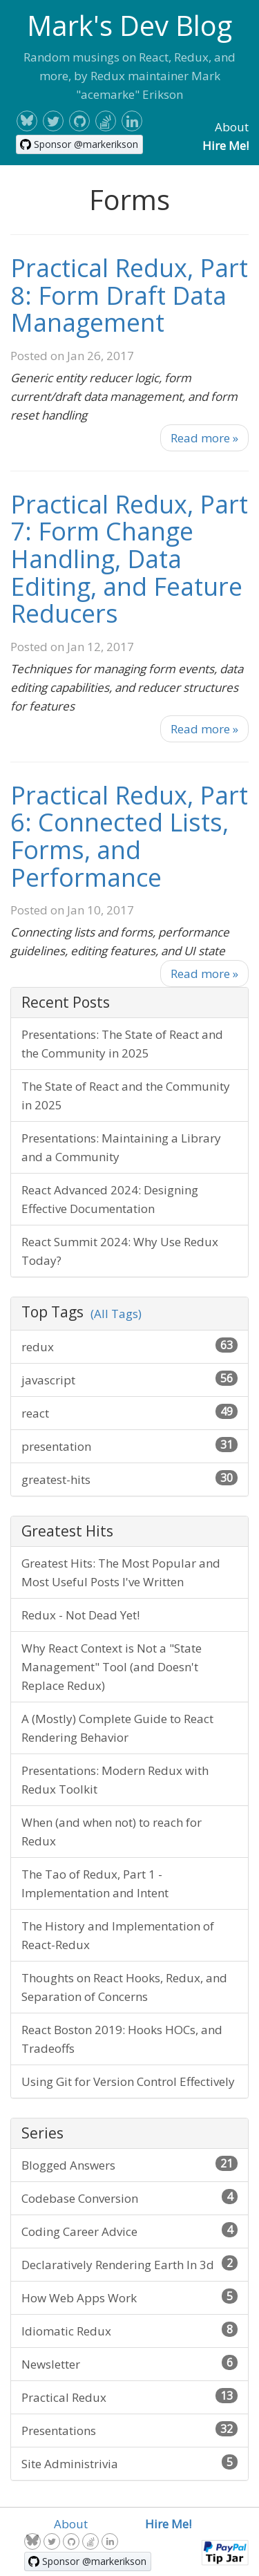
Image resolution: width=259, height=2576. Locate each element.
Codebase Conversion (129, 2197)
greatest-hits (129, 1478)
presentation (129, 1445)
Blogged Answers (129, 2164)
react (129, 1412)
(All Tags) (116, 1314)
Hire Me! (225, 145)
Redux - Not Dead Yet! (80, 1615)
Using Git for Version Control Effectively (128, 2081)
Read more (204, 438)
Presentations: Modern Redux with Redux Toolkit (115, 1779)
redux (129, 1346)
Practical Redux (129, 2396)
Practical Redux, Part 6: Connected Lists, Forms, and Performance (129, 836)
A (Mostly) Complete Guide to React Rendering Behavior (117, 1728)
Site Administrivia (129, 2463)
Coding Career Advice (129, 2230)
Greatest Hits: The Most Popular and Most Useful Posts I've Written (120, 1572)
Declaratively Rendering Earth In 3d (129, 2264)
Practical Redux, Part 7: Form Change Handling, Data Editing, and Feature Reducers (129, 558)
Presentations (129, 2429)
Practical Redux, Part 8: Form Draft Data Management (129, 295)
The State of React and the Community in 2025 (125, 1095)
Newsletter (129, 2363)
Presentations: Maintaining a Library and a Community (121, 1147)
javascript (129, 1379)
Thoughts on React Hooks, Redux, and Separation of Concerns (124, 1987)
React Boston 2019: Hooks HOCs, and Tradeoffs (121, 2039)
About (232, 127)
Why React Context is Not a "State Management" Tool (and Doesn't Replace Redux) (111, 1666)
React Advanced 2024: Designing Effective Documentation (109, 1199)
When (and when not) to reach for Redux (111, 1831)
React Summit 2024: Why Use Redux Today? (119, 1251)
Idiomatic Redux (129, 2330)
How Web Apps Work (129, 2297)
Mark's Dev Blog (129, 25)
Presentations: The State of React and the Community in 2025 (122, 1043)
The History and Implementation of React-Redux (117, 1935)
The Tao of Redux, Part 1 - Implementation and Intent (95, 1883)
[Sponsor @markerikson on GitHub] (79, 144)
